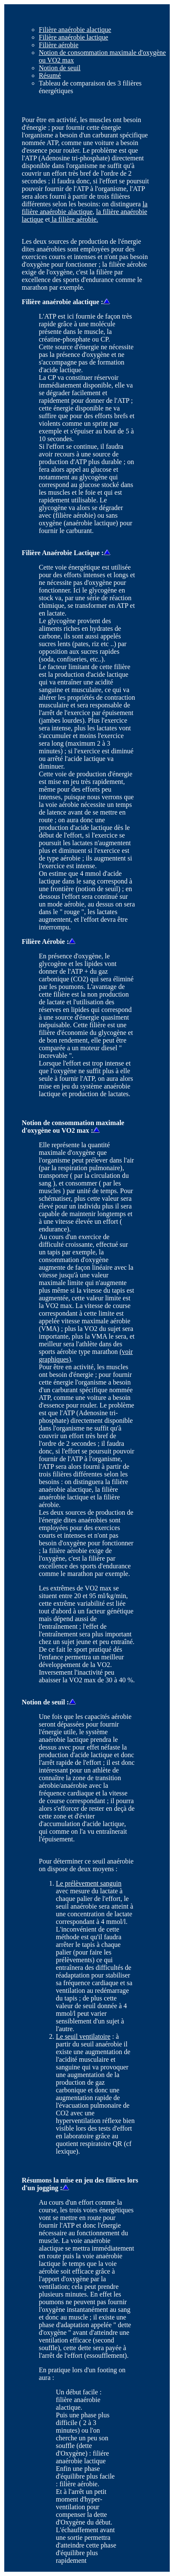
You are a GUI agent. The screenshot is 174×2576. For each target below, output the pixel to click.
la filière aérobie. (74, 219)
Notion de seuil (60, 67)
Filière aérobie (58, 44)
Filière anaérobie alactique (75, 29)
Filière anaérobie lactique (73, 37)
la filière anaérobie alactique (85, 207)
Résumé (50, 75)
